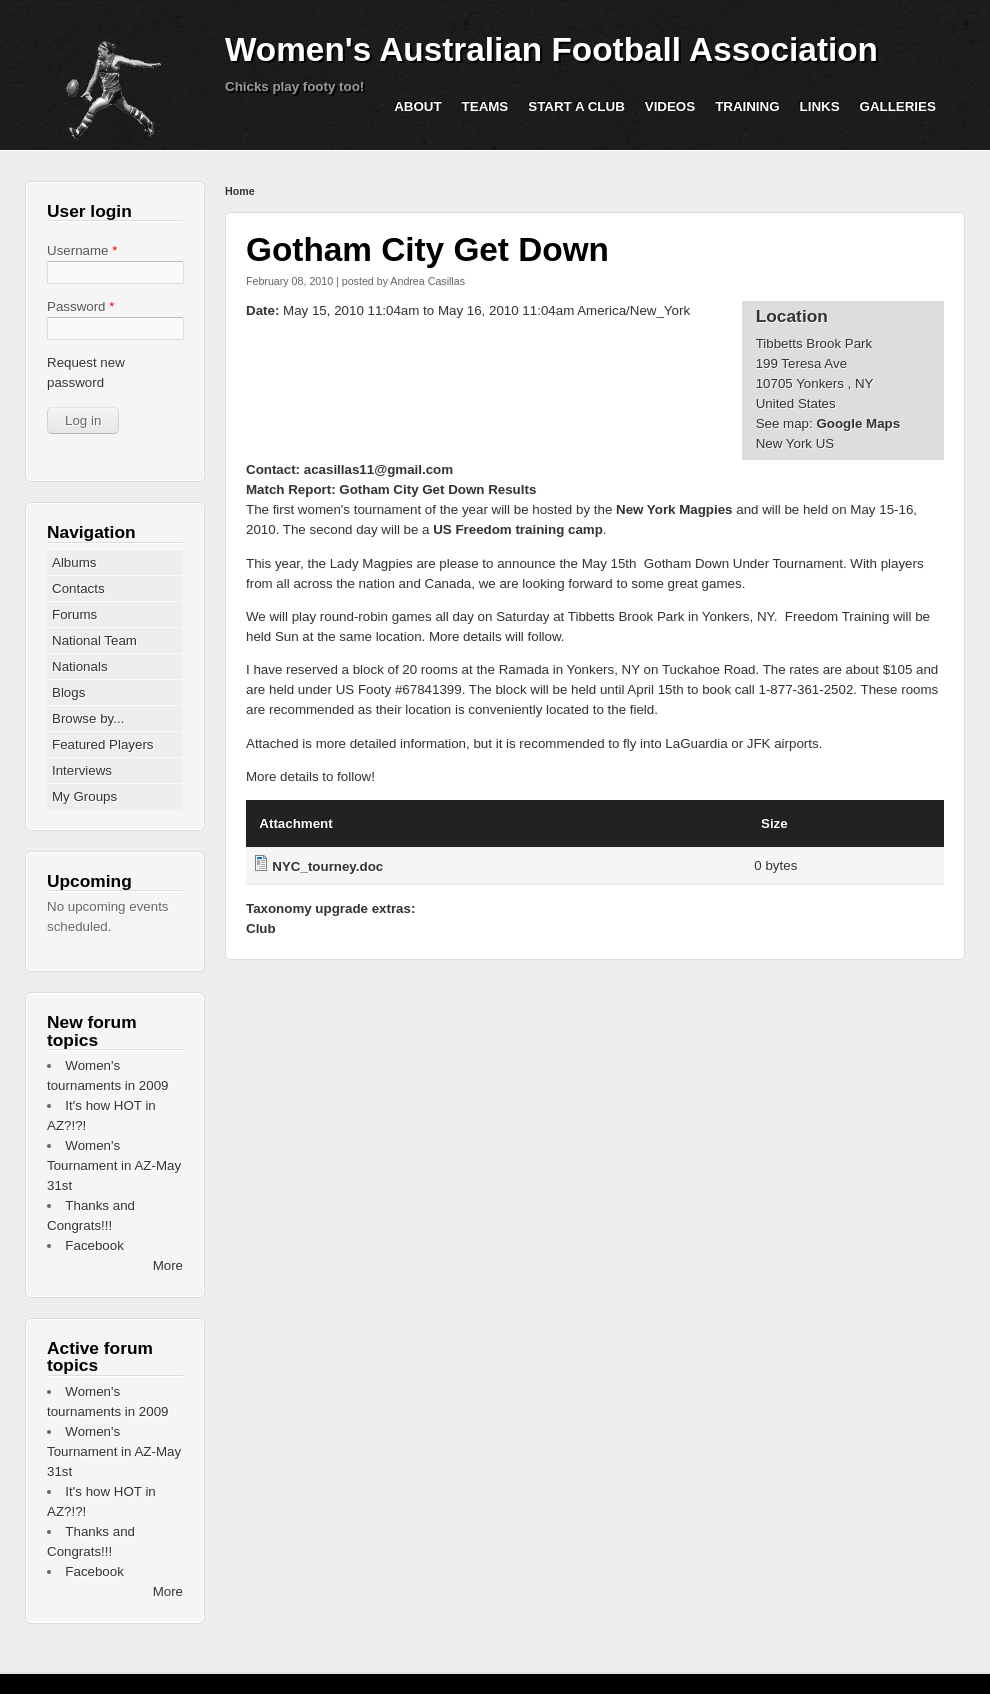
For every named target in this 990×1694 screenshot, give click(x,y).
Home (240, 191)
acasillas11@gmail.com (378, 469)
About (417, 106)
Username (82, 250)
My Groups (84, 796)
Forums (74, 614)
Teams (485, 106)
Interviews (82, 770)
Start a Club (576, 106)
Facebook (94, 1245)
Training (747, 106)
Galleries (898, 106)
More (168, 1265)
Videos (670, 106)
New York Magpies (674, 509)
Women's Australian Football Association (551, 49)
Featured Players (103, 744)
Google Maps (858, 423)
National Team (94, 640)
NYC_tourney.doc (327, 866)
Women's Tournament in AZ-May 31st (114, 1165)
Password (80, 306)
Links (820, 106)
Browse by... (88, 718)
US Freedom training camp (518, 529)
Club (261, 928)
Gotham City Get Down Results (437, 489)
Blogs (68, 692)
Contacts (78, 588)
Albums (74, 562)
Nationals (80, 666)
